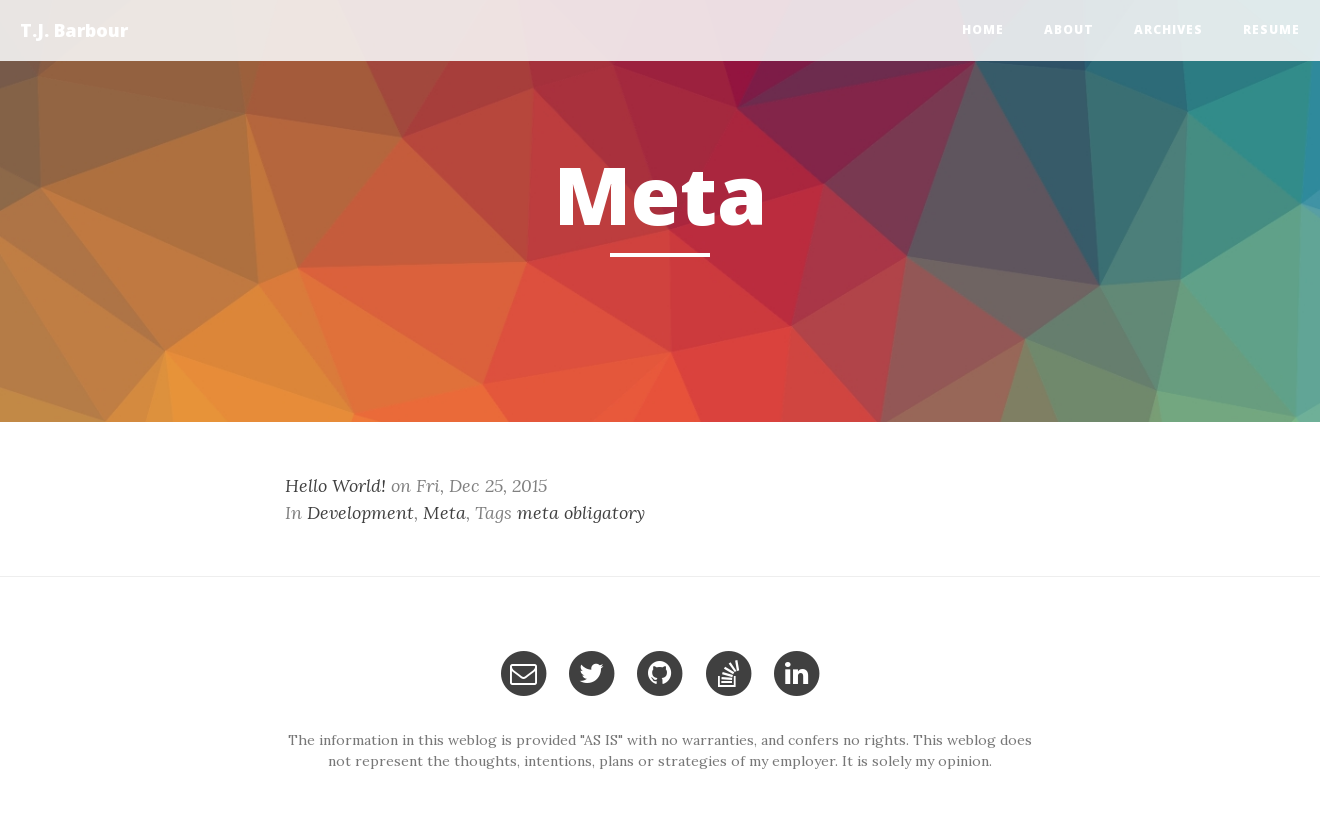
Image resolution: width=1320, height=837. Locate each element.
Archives (1168, 29)
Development (360, 512)
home (983, 29)
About (1069, 29)
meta (538, 512)
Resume (1271, 29)
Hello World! (335, 485)
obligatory (604, 512)
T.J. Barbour (74, 30)
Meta (444, 512)
